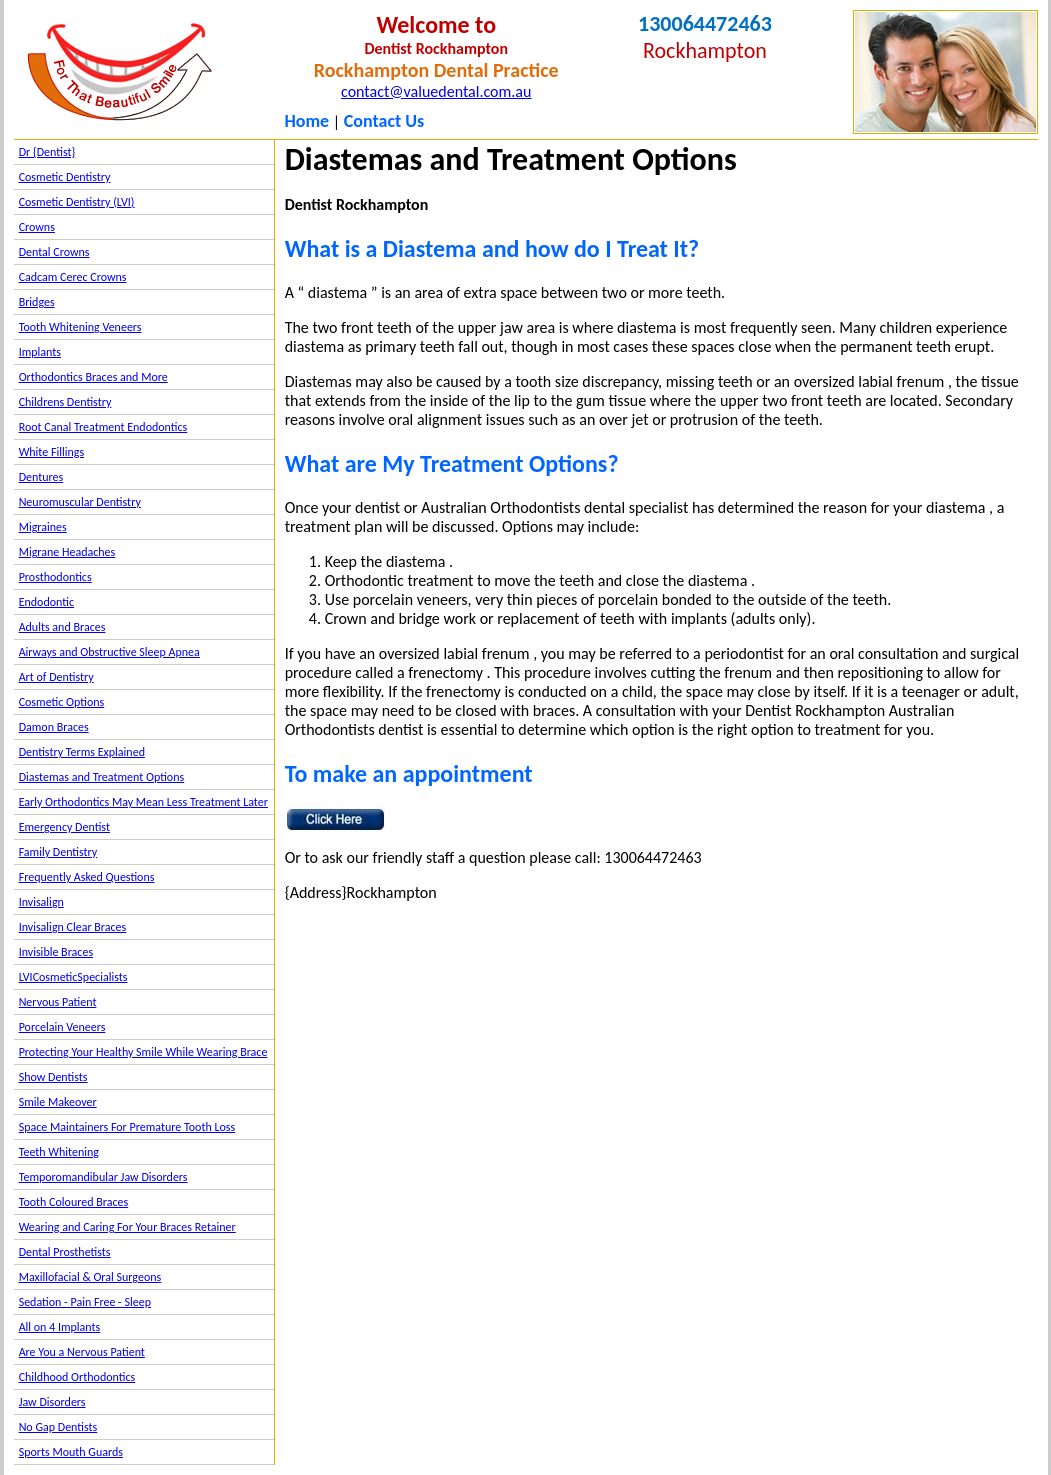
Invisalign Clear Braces (73, 927)
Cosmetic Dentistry (65, 177)
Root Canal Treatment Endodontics (103, 427)
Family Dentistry (58, 852)
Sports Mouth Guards (71, 1452)
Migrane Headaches (67, 552)
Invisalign (41, 902)
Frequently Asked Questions (87, 877)
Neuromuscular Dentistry (80, 502)
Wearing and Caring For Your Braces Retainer (127, 1227)
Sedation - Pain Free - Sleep (85, 1302)
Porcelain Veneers (62, 1027)
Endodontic (46, 602)
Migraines (43, 527)
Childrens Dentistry (65, 402)
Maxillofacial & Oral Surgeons (90, 1277)
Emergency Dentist (64, 827)
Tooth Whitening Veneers (80, 327)
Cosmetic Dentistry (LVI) (77, 202)
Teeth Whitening (59, 1152)
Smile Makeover (58, 1102)
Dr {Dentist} (47, 152)
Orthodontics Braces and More (93, 377)
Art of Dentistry (56, 677)
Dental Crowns (54, 252)
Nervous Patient (58, 1002)
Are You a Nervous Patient (82, 1352)
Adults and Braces (62, 627)
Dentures (41, 477)
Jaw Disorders (52, 1402)
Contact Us (384, 121)
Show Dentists (53, 1077)
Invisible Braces (56, 952)
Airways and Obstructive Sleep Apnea (109, 652)
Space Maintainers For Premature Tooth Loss (127, 1127)
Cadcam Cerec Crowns (73, 277)
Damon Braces (54, 727)
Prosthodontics (55, 577)
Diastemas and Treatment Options (102, 777)
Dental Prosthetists (65, 1252)
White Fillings (51, 452)
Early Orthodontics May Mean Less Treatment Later (143, 802)
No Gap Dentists (58, 1427)
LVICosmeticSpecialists (73, 977)
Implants (40, 352)
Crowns (37, 227)
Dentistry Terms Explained (82, 752)
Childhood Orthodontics (77, 1377)
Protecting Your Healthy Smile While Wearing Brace (143, 1052)
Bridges (37, 302)
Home (306, 121)
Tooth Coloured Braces (74, 1202)
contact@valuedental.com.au (436, 91)
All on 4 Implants (60, 1327)
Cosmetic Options (62, 702)
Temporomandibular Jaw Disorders (103, 1177)
